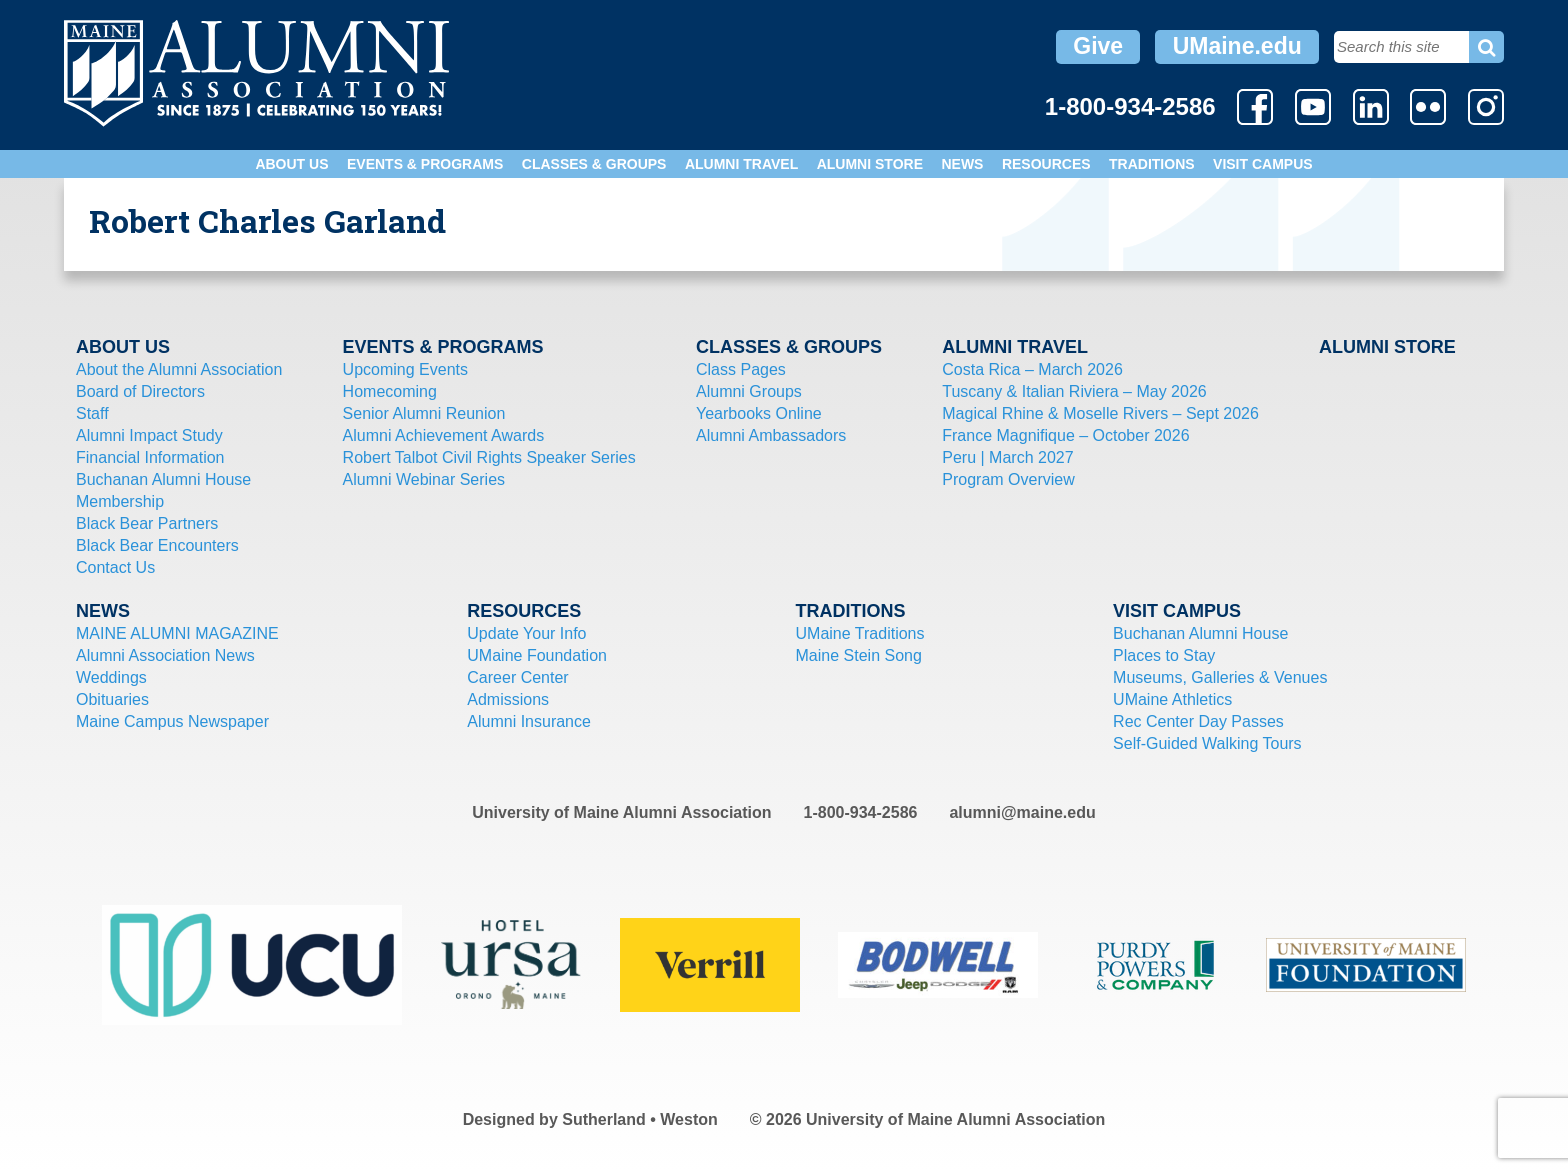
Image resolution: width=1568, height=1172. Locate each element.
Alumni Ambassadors (771, 435)
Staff (92, 413)
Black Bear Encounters (157, 545)
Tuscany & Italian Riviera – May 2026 (1074, 391)
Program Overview (1008, 479)
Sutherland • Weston (640, 1119)
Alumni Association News (165, 655)
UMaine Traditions (860, 633)
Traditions (1152, 164)
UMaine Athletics (1172, 699)
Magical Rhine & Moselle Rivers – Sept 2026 (1100, 413)
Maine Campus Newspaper (172, 721)
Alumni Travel (741, 164)
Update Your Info (526, 633)
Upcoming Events (405, 369)
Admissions (508, 699)
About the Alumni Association (179, 369)
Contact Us (115, 567)
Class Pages (741, 369)
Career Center (517, 677)
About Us (291, 164)
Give (1098, 46)
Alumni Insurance (529, 721)
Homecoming (390, 391)
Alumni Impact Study (149, 435)
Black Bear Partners (147, 523)
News (962, 164)
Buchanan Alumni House (163, 479)
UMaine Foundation (537, 655)
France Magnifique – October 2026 (1065, 435)
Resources (1046, 164)
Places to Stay (1164, 655)
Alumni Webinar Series (424, 479)
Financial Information (150, 457)
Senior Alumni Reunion (424, 413)
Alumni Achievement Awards (444, 435)
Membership (120, 501)
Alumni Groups (749, 391)
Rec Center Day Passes (1198, 721)
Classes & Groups (594, 164)
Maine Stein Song (859, 655)
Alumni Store (870, 164)
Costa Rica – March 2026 (1032, 369)
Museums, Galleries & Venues (1220, 677)
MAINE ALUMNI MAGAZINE (177, 633)
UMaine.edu (1237, 46)
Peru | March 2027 (1007, 457)
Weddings (111, 677)
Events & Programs (425, 164)
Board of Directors (140, 391)
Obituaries (112, 699)
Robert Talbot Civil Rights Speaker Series (489, 457)
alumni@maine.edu (1022, 812)
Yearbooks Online (759, 413)
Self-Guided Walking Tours (1207, 743)
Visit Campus (1263, 164)
